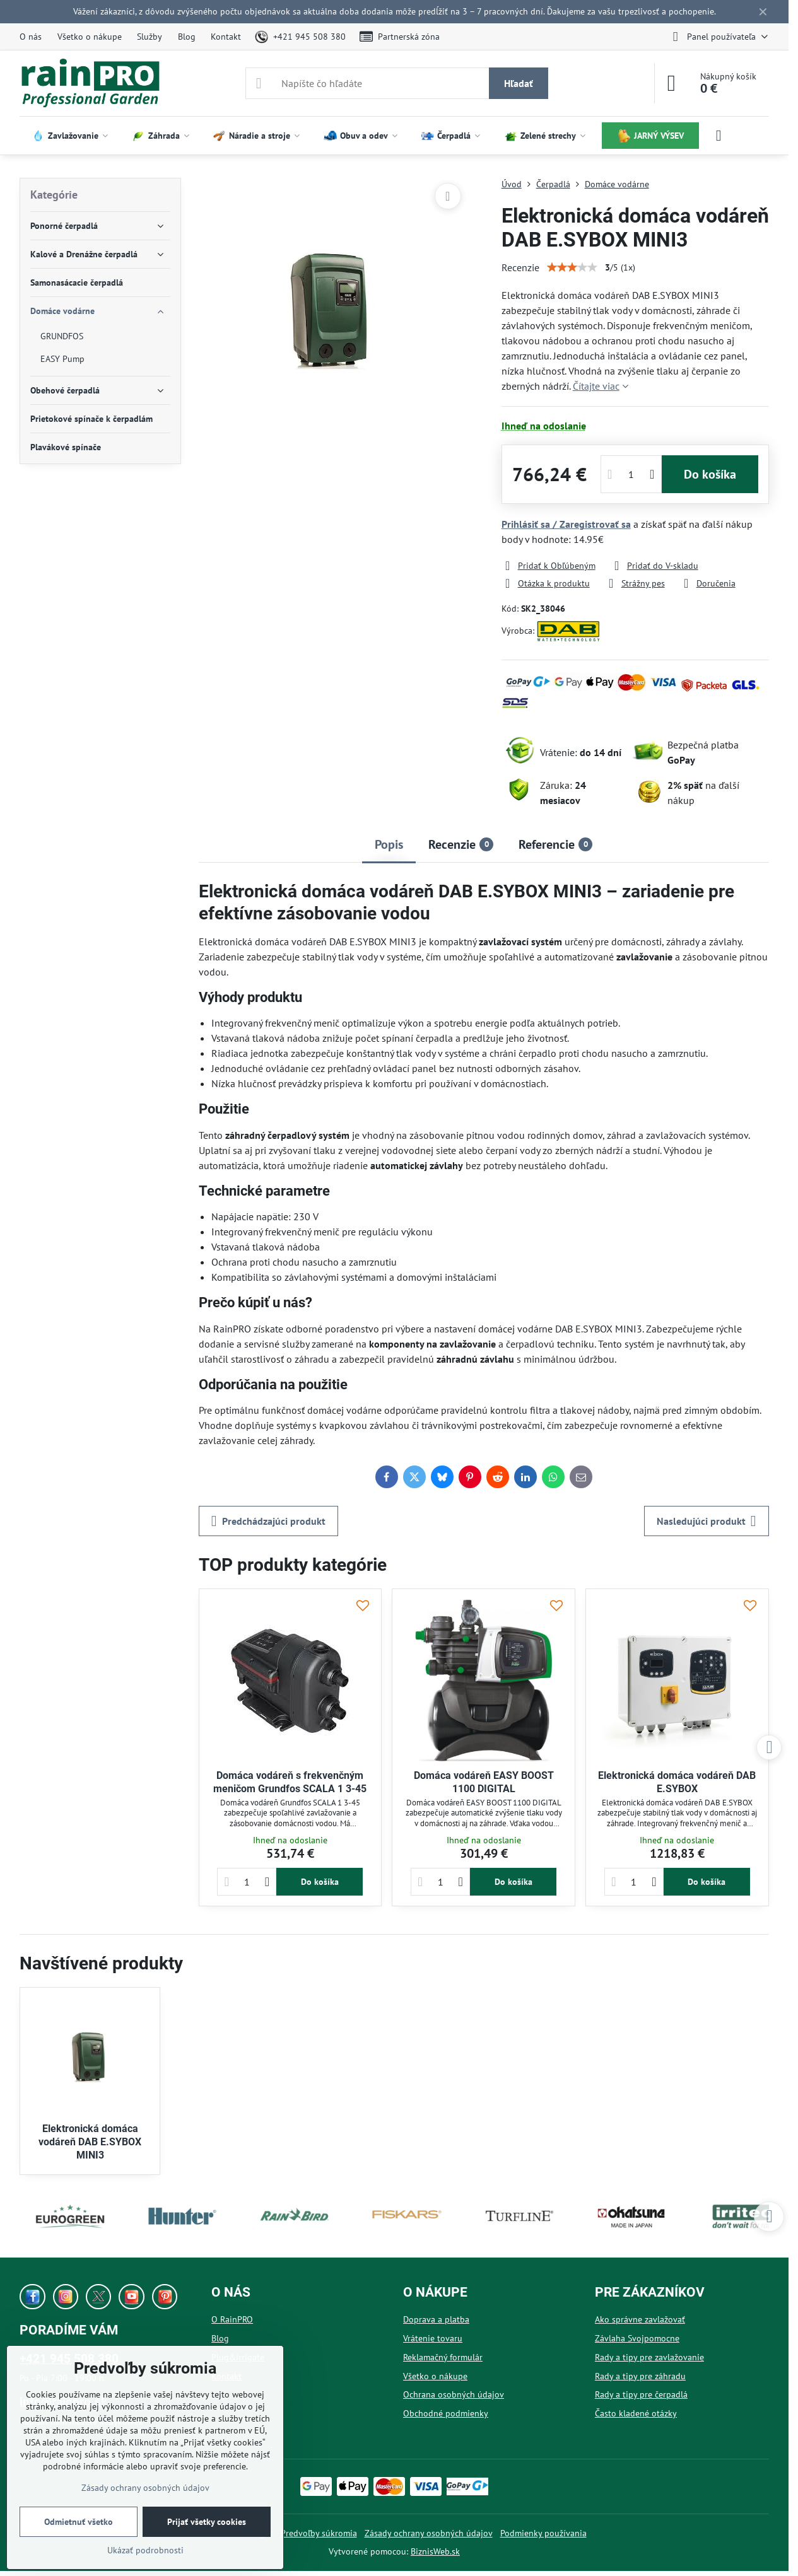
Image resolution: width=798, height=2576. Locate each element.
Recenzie (520, 267)
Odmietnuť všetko (78, 2521)
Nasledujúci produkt (706, 1521)
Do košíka (710, 474)
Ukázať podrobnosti (145, 2550)
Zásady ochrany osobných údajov (429, 2533)
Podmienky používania (543, 2533)
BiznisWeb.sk (435, 2551)
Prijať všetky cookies (206, 2521)
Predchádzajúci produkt (268, 1521)
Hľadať (518, 83)
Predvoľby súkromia (319, 2533)
